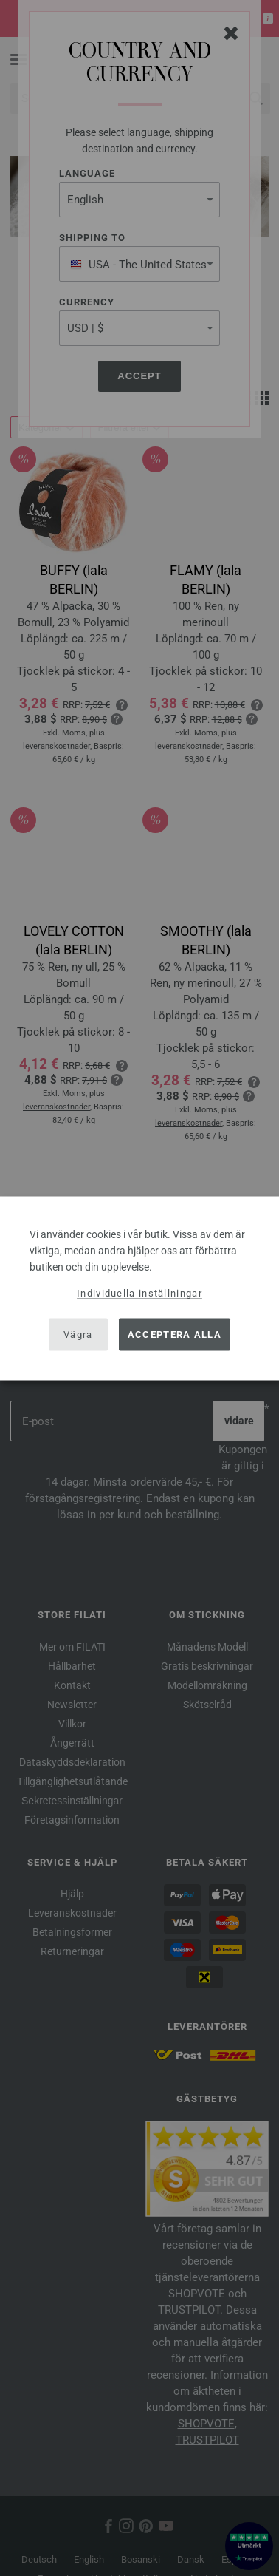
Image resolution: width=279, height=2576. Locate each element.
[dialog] (139, 1288)
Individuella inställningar (139, 1292)
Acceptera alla (174, 1334)
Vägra (78, 1334)
